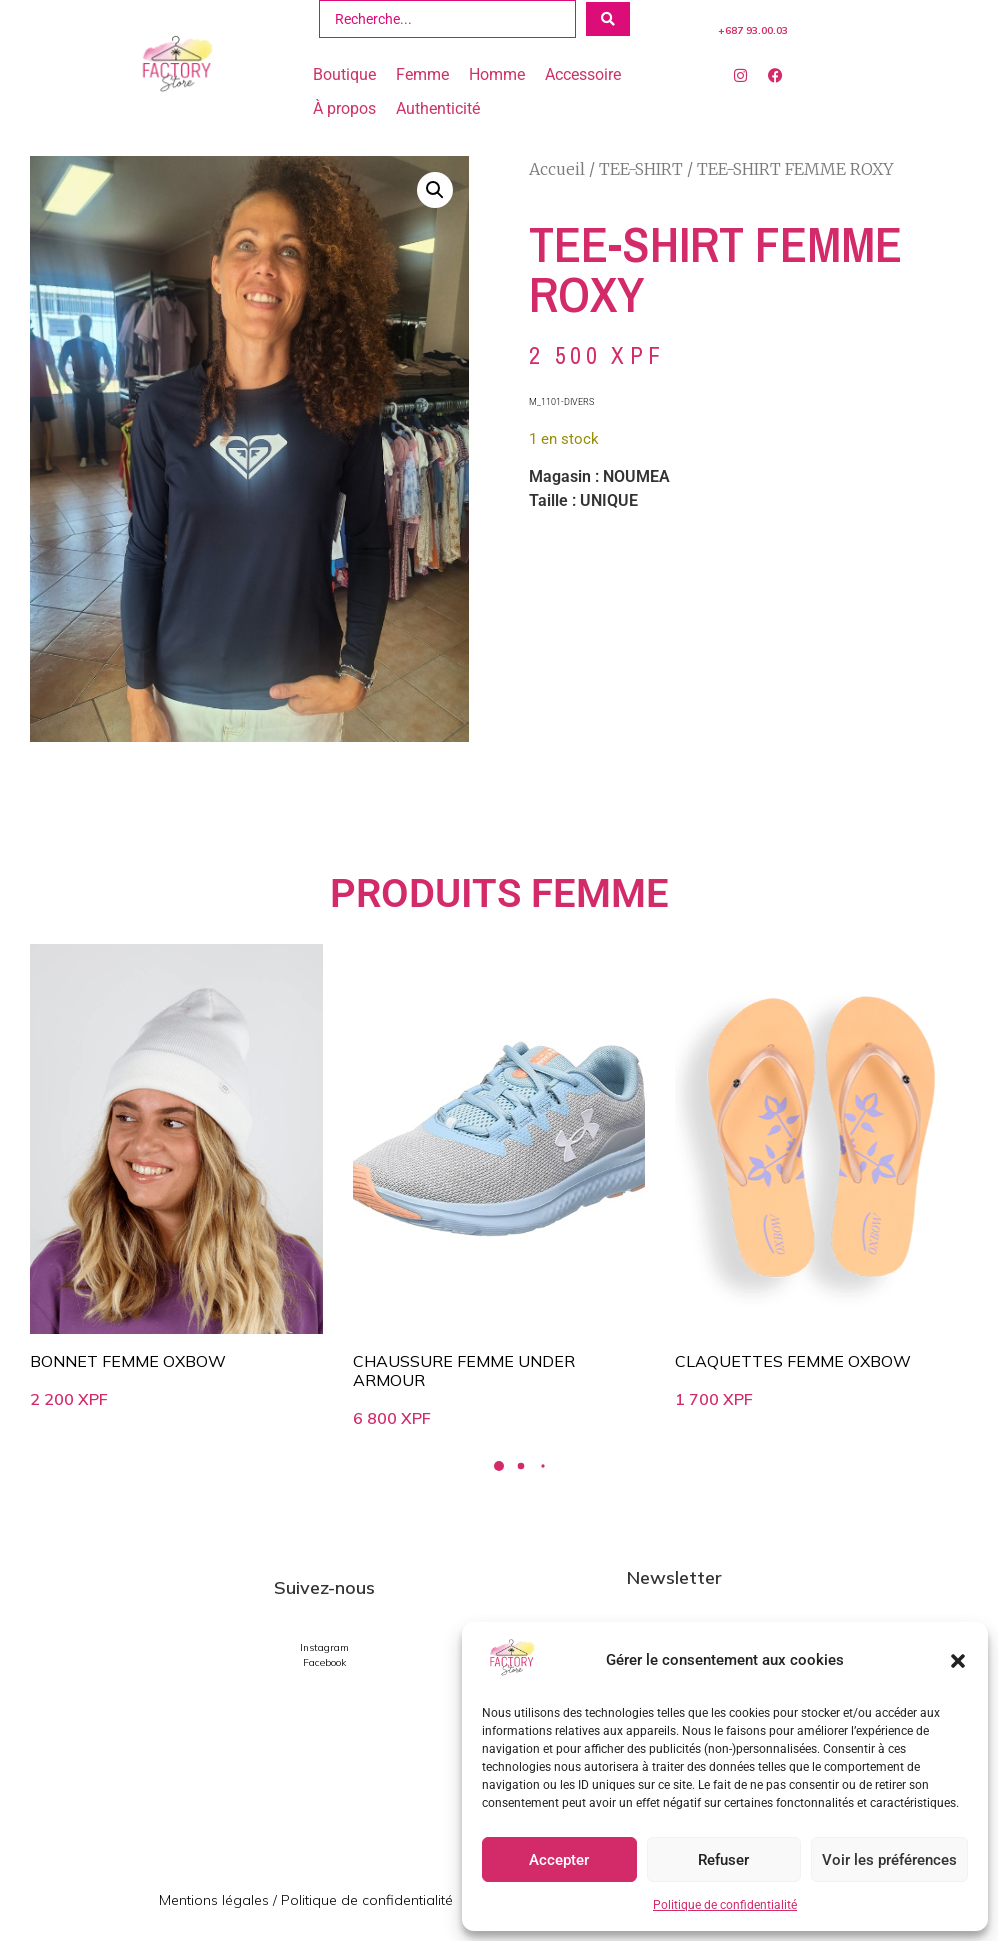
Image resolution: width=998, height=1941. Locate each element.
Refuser (723, 1860)
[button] (958, 1661)
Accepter (559, 1860)
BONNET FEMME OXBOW (128, 1361)
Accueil (557, 169)
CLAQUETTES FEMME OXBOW (793, 1361)
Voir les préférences (889, 1860)
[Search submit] (608, 19)
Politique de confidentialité (725, 1905)
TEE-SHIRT (641, 169)
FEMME (600, 893)
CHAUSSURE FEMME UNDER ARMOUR (464, 1370)
